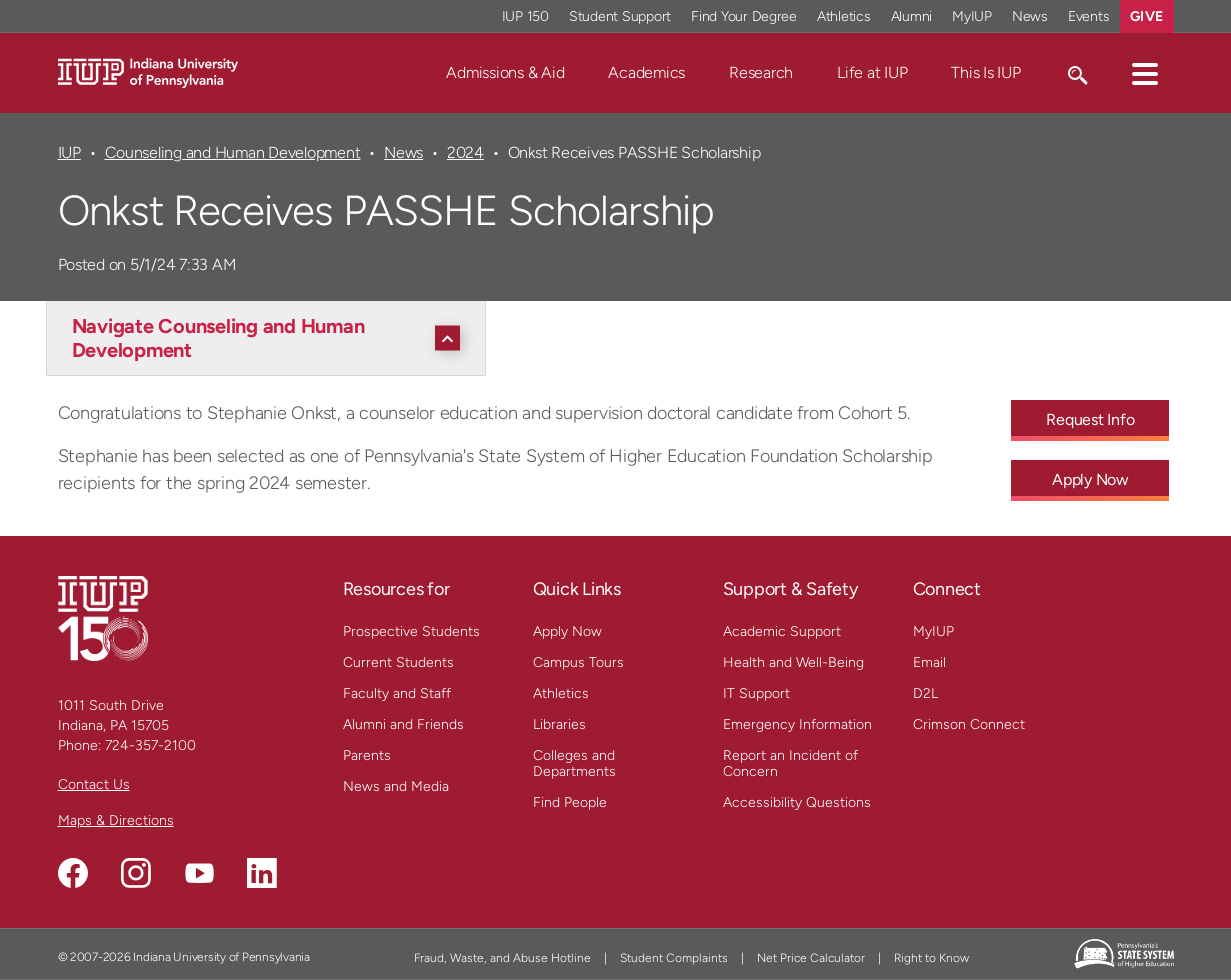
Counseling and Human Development (233, 152)
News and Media (396, 786)
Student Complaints (674, 958)
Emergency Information (797, 724)
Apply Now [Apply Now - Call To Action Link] (1090, 479)
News (403, 152)
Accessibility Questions (797, 802)
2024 (465, 152)
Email (929, 662)
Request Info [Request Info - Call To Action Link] (1090, 419)
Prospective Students (411, 631)
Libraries (559, 724)
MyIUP (933, 631)
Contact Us (94, 784)
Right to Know (931, 958)
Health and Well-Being (793, 662)
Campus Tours (578, 662)
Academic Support (782, 631)
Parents (367, 755)
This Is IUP (985, 72)
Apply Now (567, 631)
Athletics (561, 693)
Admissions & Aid (505, 72)
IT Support (756, 693)
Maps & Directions (116, 820)
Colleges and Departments (574, 763)
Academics (646, 72)
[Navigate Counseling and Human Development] (271, 338)
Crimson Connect (969, 724)
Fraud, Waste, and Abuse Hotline (502, 958)
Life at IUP (872, 72)
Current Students (398, 662)
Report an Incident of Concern (790, 763)
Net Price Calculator (811, 958)
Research (761, 72)
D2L (925, 693)
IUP (69, 152)
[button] (1145, 73)
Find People (570, 802)
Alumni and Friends (403, 724)
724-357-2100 (150, 745)
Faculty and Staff (397, 693)
